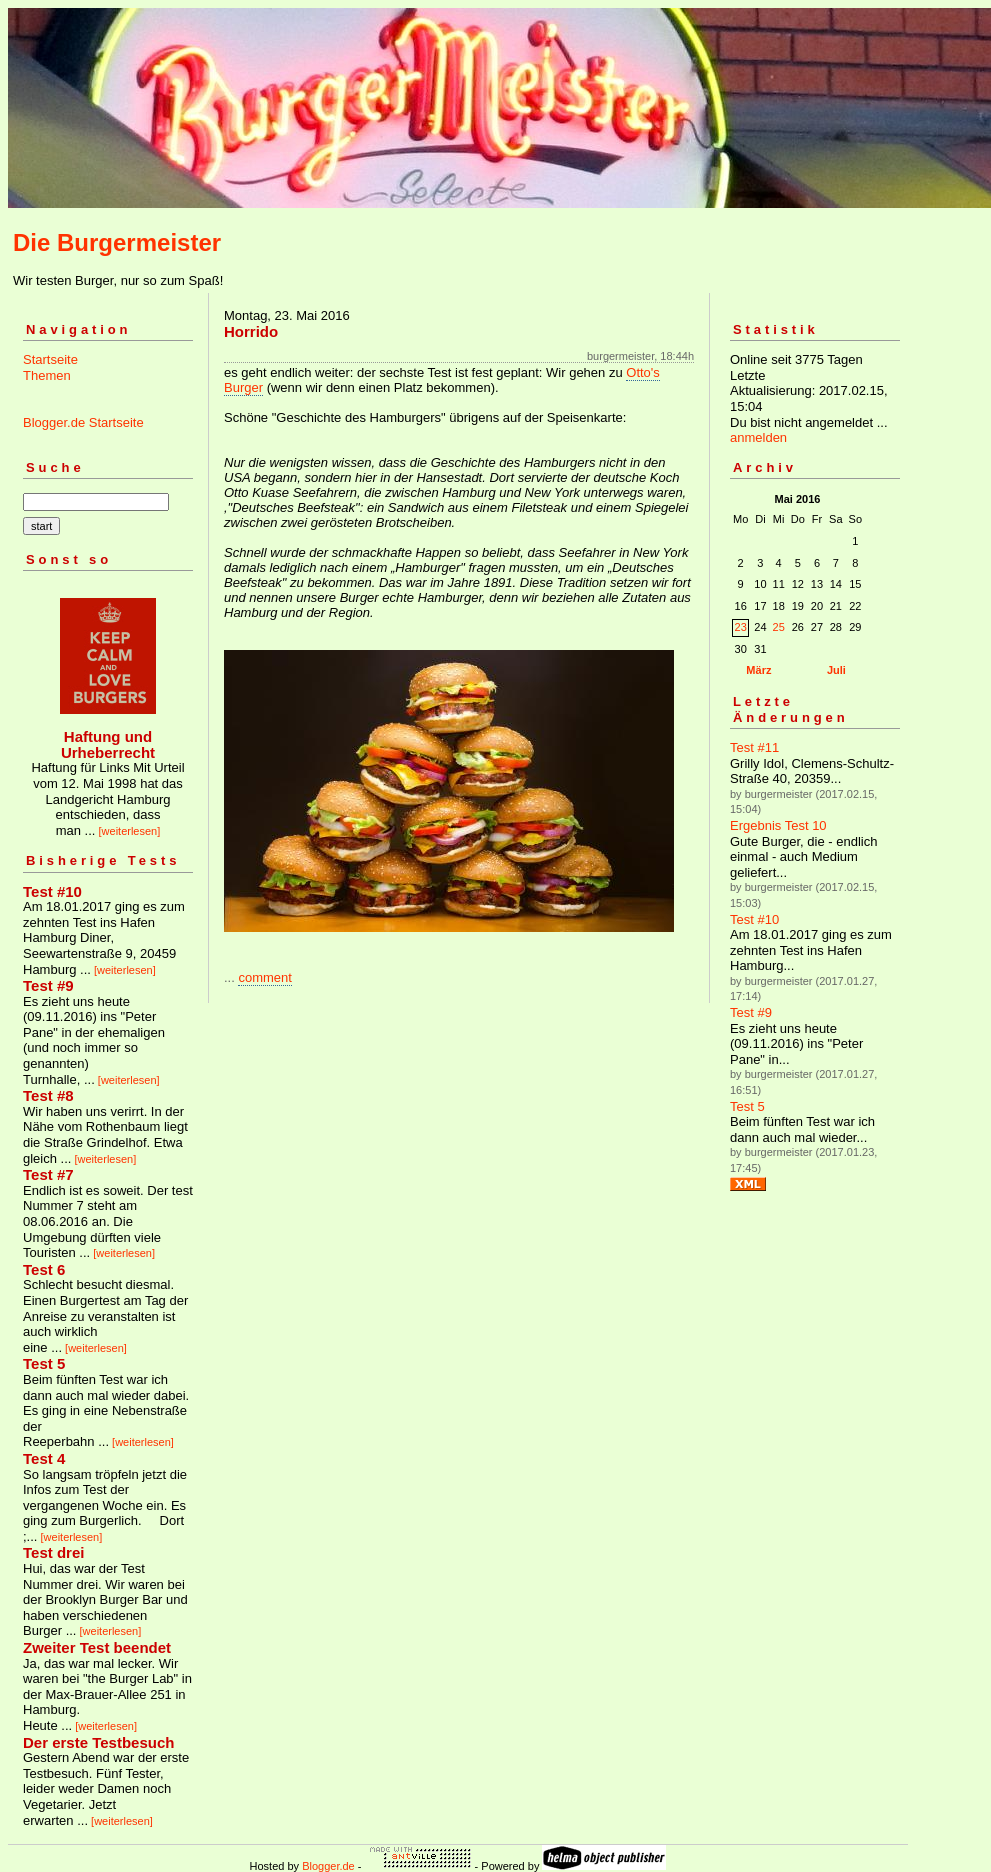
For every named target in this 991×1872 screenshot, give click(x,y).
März (758, 670)
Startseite (50, 359)
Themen (47, 375)
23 (741, 627)
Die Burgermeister (117, 242)
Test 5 (747, 1106)
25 (779, 627)
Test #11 (754, 747)
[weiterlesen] (130, 831)
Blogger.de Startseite (83, 422)
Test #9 (751, 1012)
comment (264, 977)
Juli (836, 670)
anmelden (758, 437)
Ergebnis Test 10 (778, 825)
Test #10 (754, 919)
